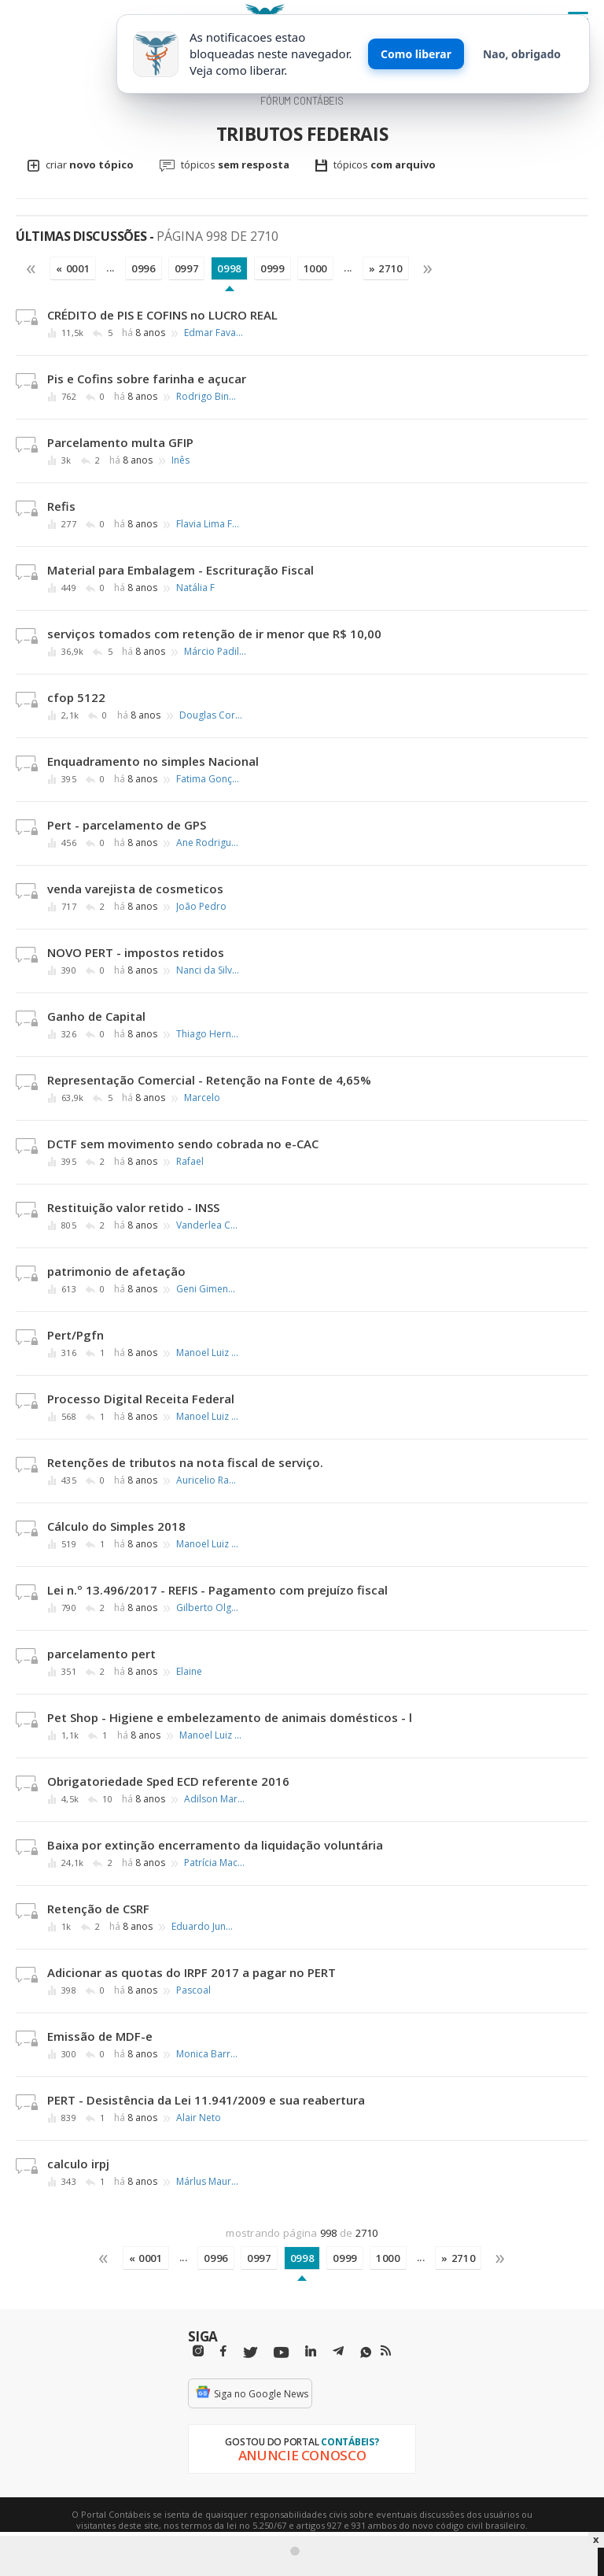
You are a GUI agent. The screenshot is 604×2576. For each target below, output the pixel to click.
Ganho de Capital (96, 1016)
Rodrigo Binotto (207, 396)
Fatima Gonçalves (207, 779)
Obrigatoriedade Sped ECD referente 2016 (168, 1781)
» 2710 (386, 268)
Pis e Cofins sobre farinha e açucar (146, 378)
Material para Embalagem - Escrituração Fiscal (180, 570)
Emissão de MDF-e (100, 2036)
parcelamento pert (101, 1653)
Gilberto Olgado (207, 1607)
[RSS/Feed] (386, 2351)
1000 (316, 268)
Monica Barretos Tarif (207, 2054)
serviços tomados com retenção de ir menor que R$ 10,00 (214, 633)
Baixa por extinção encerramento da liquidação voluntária (215, 1845)
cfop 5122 (76, 697)
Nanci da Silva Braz (207, 970)
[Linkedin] (310, 2351)
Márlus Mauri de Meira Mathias (207, 2181)
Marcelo (202, 1097)
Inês (180, 460)
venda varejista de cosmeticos (135, 888)
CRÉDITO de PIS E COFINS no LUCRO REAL (162, 315)
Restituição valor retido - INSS (133, 1207)
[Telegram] (338, 2353)
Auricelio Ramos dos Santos (207, 1480)
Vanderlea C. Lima (207, 1225)
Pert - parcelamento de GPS (126, 825)
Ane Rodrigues (207, 842)
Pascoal (193, 1990)
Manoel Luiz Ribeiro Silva (207, 1352)
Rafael (190, 1161)
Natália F (195, 587)
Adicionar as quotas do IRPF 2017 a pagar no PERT (191, 1972)
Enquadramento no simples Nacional (153, 761)
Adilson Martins (215, 1799)
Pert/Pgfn (75, 1335)
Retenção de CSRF (98, 1908)
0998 (229, 268)
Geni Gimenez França (207, 1289)
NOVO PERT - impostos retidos (135, 952)
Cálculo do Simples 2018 (116, 1526)
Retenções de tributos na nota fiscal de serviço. (185, 1462)
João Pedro (201, 906)
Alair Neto (198, 2117)
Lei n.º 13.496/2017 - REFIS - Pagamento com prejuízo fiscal (217, 1590)
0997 (187, 268)
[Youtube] (281, 2352)
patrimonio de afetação (116, 1271)
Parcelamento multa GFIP (120, 442)
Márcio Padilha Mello (215, 651)
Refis (61, 506)
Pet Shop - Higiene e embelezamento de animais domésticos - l (229, 1717)
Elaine (189, 1671)
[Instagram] (198, 2351)
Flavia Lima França (207, 524)
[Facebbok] (223, 2351)
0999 (272, 268)
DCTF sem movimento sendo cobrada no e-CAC (183, 1143)
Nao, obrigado (522, 53)
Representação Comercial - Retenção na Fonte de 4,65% (209, 1080)
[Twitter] (250, 2352)
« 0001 (73, 268)
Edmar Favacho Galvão (215, 332)
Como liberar (416, 53)
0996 (143, 268)
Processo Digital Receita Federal (140, 1398)
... (110, 268)
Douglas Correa (210, 715)
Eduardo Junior (202, 1926)
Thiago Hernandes (207, 1034)
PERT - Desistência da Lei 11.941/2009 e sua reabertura (206, 2100)
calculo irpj (78, 2163)
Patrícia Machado (215, 1862)
